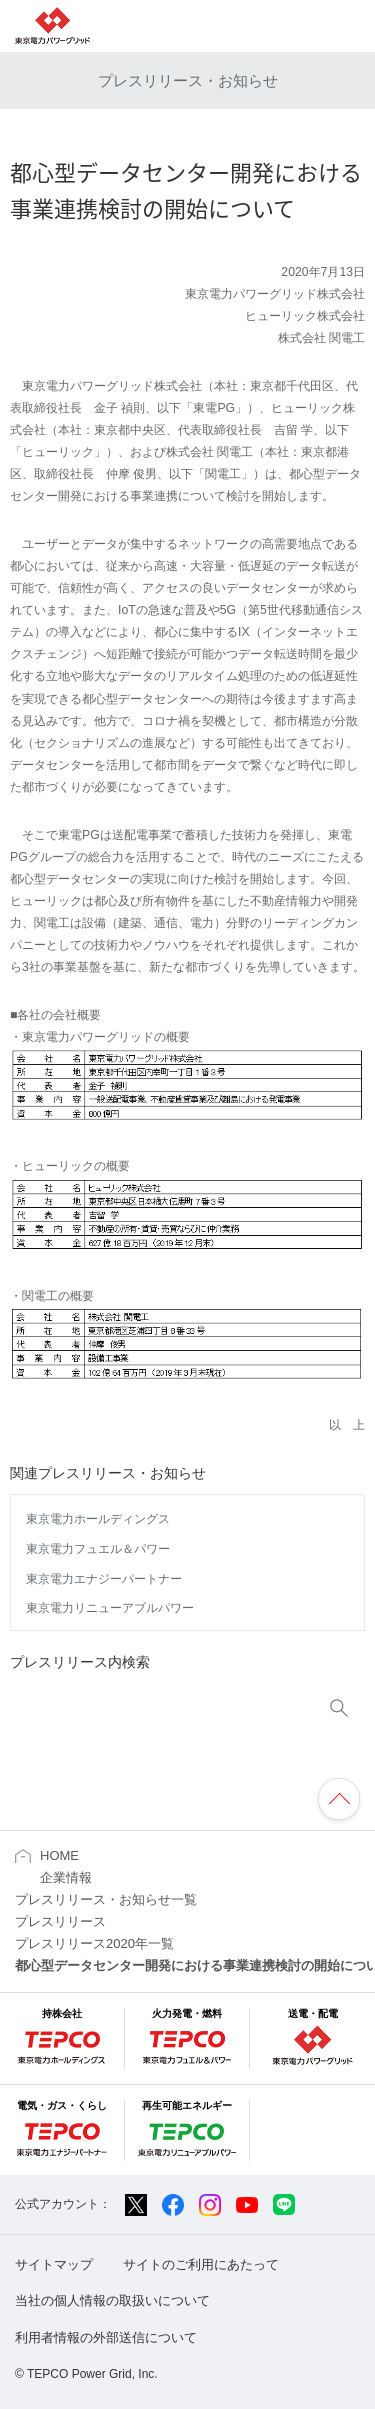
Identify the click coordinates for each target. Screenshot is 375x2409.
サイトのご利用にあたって (201, 2264)
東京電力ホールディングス (98, 1519)
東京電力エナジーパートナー (104, 1579)
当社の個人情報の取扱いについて (112, 2300)
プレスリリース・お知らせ (188, 80)
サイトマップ (54, 2264)
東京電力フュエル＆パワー (98, 1549)
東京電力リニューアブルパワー (110, 1608)
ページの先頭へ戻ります (339, 1799)
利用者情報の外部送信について (106, 2337)
